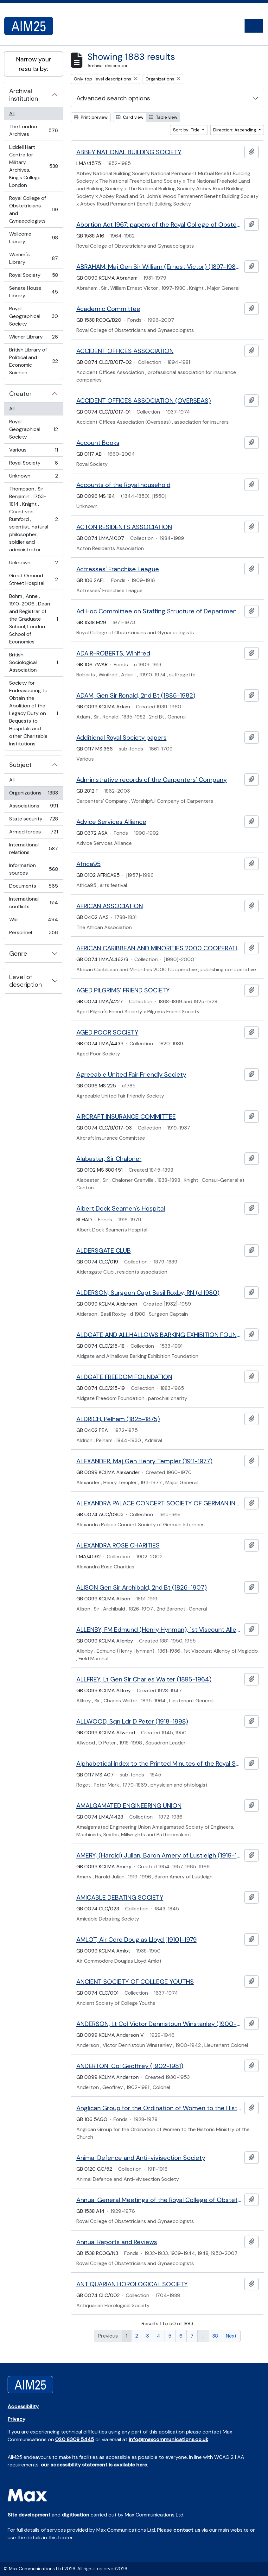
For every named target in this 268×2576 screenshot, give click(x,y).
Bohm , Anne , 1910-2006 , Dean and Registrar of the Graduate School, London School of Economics (33, 619)
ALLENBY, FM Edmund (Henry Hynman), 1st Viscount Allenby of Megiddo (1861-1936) (159, 1629)
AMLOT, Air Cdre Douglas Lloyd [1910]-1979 (136, 1939)
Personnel (33, 934)
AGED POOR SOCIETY (107, 1032)
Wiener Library (33, 338)
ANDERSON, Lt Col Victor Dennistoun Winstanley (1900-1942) (159, 2024)
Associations (33, 807)
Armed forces (33, 833)
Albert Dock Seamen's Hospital (120, 1208)
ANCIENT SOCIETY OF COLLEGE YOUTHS (135, 1981)
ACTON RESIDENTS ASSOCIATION (124, 527)
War (33, 921)
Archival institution (23, 95)
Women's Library (33, 258)
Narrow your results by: (33, 64)
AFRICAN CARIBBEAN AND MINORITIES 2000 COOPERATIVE (159, 948)
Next (231, 2335)
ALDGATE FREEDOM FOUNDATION (124, 1377)
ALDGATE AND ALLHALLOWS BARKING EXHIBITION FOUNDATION (159, 1335)
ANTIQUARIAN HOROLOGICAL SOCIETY (132, 2284)
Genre (18, 953)
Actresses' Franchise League (117, 569)
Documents (33, 887)
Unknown (33, 477)
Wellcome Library (33, 238)
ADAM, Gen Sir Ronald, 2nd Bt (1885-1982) (135, 695)
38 (215, 2335)
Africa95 (88, 864)
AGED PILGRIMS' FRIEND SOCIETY (123, 990)
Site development (29, 2514)
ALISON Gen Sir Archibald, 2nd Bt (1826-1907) (141, 1587)
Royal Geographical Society (33, 316)
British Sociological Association (33, 662)
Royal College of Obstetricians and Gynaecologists (33, 209)
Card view (130, 117)
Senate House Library (33, 292)
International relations (33, 848)
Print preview (91, 117)
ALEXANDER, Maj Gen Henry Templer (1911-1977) (144, 1461)
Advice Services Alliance (111, 822)
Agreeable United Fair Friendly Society (131, 1074)
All (12, 113)
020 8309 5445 (74, 2439)
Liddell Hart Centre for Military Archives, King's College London (33, 166)
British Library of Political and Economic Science (33, 361)
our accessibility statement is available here (94, 2464)
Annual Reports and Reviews (116, 2242)
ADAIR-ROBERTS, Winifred (113, 653)
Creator (20, 393)
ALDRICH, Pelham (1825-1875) (118, 1419)
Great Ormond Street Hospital (33, 579)
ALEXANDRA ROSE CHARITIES (118, 1545)
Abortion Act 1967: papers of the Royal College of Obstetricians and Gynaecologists (159, 224)
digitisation (75, 2514)
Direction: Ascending (235, 130)
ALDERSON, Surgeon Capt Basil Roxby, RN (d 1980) (148, 1292)
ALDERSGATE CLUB (103, 1250)
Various (33, 451)
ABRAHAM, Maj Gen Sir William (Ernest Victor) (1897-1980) (159, 266)
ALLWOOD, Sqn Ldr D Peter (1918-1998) (132, 1721)
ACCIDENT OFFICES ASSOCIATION (125, 351)
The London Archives (33, 130)
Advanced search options (113, 98)
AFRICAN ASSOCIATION (109, 906)
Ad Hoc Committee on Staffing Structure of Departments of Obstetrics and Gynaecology (159, 611)
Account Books (97, 442)
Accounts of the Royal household (123, 485)
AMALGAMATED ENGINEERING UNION (129, 1805)
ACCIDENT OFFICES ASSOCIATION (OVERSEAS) (143, 400)
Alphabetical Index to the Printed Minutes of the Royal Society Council (159, 1763)
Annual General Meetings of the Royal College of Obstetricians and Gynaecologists (159, 2200)
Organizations (33, 794)
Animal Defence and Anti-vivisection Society (140, 2157)
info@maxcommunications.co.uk (168, 2439)
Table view (163, 117)
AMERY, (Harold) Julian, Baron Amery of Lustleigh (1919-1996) (159, 1855)
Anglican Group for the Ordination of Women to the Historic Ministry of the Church (159, 2108)
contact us (186, 2530)
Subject (20, 765)
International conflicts (33, 903)
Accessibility (23, 2406)
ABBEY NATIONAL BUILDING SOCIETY (129, 152)
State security (33, 820)
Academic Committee (108, 309)
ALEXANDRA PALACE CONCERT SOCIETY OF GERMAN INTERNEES (159, 1503)
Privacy (16, 2419)
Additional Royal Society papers (121, 737)
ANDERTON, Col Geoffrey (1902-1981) (129, 2066)
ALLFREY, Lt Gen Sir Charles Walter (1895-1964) (144, 1679)
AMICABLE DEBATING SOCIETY (119, 1897)
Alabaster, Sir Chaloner (109, 1158)
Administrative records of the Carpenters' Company (151, 779)
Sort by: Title (187, 130)
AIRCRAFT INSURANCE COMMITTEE (126, 1116)
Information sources (33, 869)
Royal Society (33, 276)
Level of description (25, 981)
